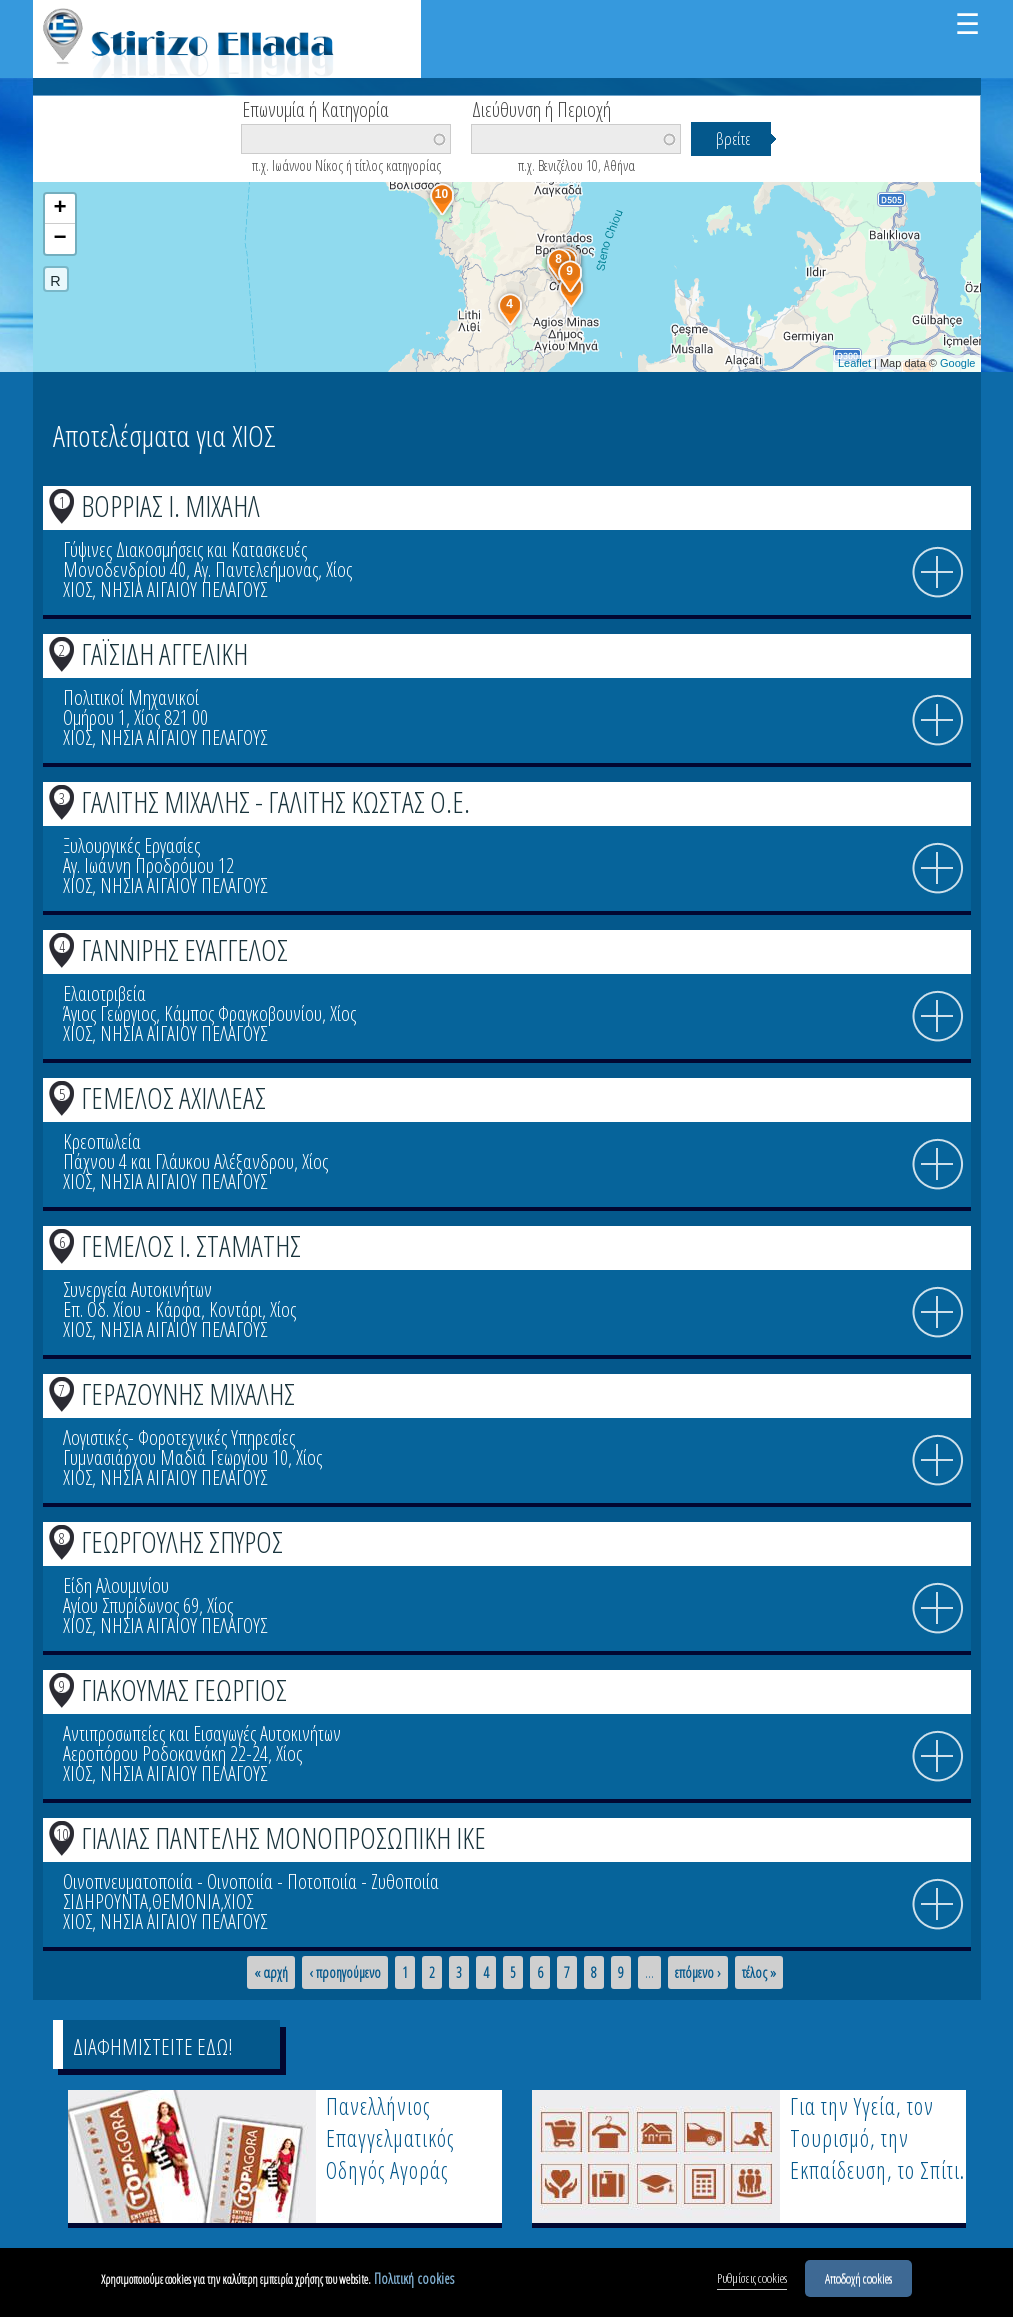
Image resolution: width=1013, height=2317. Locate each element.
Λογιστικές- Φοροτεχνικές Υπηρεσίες (179, 1437)
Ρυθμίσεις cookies (752, 2280)
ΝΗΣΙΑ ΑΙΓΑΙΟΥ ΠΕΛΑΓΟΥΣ (183, 589)
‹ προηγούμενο (345, 1973)
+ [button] (59, 209)
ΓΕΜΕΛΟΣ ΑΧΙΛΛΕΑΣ (173, 1097)
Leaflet (854, 363)
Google (957, 363)
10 (62, 1834)
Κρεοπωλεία (102, 1141)
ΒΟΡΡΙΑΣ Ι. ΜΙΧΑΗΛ (170, 505)
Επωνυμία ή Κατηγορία (315, 108)
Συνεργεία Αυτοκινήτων (137, 1289)
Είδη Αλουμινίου (116, 1585)
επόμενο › (698, 1973)
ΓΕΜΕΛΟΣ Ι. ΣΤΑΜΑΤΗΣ (191, 1245)
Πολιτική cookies (414, 2280)
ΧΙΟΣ (77, 589)
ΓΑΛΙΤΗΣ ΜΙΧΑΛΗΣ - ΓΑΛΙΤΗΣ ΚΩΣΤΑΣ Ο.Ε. (275, 801)
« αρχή (271, 1973)
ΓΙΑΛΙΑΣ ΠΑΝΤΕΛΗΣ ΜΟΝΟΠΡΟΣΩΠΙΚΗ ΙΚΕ (283, 1837)
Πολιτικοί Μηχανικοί (131, 697)
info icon (938, 573)
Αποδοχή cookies (858, 2280)
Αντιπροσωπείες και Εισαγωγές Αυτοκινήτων (202, 1733)
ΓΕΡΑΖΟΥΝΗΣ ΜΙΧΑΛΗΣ (188, 1393)
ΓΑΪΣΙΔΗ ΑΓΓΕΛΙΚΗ (164, 653)
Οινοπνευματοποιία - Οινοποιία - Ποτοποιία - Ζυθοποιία (251, 1881)
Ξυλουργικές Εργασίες (131, 845)
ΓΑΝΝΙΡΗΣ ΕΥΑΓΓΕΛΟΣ (184, 949)
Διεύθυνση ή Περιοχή (541, 108)
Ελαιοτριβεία (104, 993)
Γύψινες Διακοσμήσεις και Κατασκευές (185, 549)
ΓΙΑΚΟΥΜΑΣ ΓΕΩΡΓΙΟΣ (184, 1689)
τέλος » (759, 1973)
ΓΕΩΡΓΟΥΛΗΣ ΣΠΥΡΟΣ (182, 1541)
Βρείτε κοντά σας (123, 170)
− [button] (59, 239)
